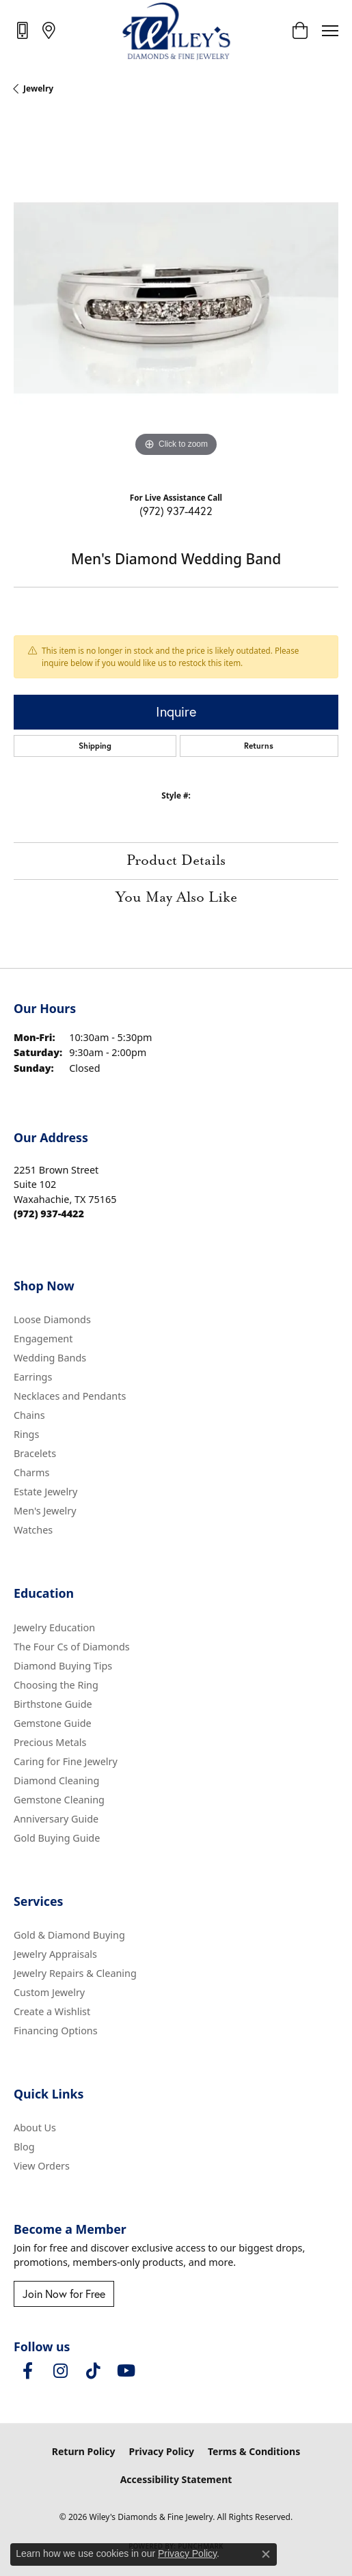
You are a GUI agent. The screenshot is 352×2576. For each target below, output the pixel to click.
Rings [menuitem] (26, 1434)
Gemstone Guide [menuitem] (53, 1723)
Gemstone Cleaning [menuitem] (59, 1799)
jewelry (38, 88)
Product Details (176, 861)
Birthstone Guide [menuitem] (53, 1704)
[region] (176, 298)
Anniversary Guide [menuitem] (56, 1818)
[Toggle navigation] (330, 30)
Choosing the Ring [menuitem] (56, 1684)
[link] (23, 30)
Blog (24, 2146)
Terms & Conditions (254, 2451)
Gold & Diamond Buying (69, 1934)
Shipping (95, 745)
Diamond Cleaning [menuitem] (56, 1780)
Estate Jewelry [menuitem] (45, 1491)
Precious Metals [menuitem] (50, 1742)
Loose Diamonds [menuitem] (52, 1319)
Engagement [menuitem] (43, 1338)
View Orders (42, 2165)
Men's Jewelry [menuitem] (45, 1510)
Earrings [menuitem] (33, 1376)
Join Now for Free (64, 2294)
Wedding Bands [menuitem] (50, 1357)
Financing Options (56, 2030)
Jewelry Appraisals (55, 1954)
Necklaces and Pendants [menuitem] (70, 1395)
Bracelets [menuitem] (35, 1453)
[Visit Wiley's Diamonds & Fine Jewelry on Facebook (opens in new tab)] (27, 2371)
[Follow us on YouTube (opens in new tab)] (125, 2371)
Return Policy (84, 2451)
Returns (258, 745)
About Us (35, 2127)
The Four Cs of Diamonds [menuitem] (72, 1646)
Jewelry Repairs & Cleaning (75, 1973)
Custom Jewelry (49, 1992)
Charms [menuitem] (31, 1472)
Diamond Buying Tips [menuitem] (63, 1665)
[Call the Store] (49, 1213)
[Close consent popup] (266, 2554)
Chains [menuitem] (29, 1415)
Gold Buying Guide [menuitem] (57, 1837)
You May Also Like (176, 897)
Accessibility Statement (176, 2479)
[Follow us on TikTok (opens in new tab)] (93, 2371)
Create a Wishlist (52, 2011)
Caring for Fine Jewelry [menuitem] (66, 1761)
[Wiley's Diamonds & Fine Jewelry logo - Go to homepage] (176, 30)
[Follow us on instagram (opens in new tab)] (60, 2371)
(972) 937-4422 (176, 511)
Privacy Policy (161, 2451)
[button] (299, 30)
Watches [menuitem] (33, 1529)
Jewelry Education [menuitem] (54, 1627)
